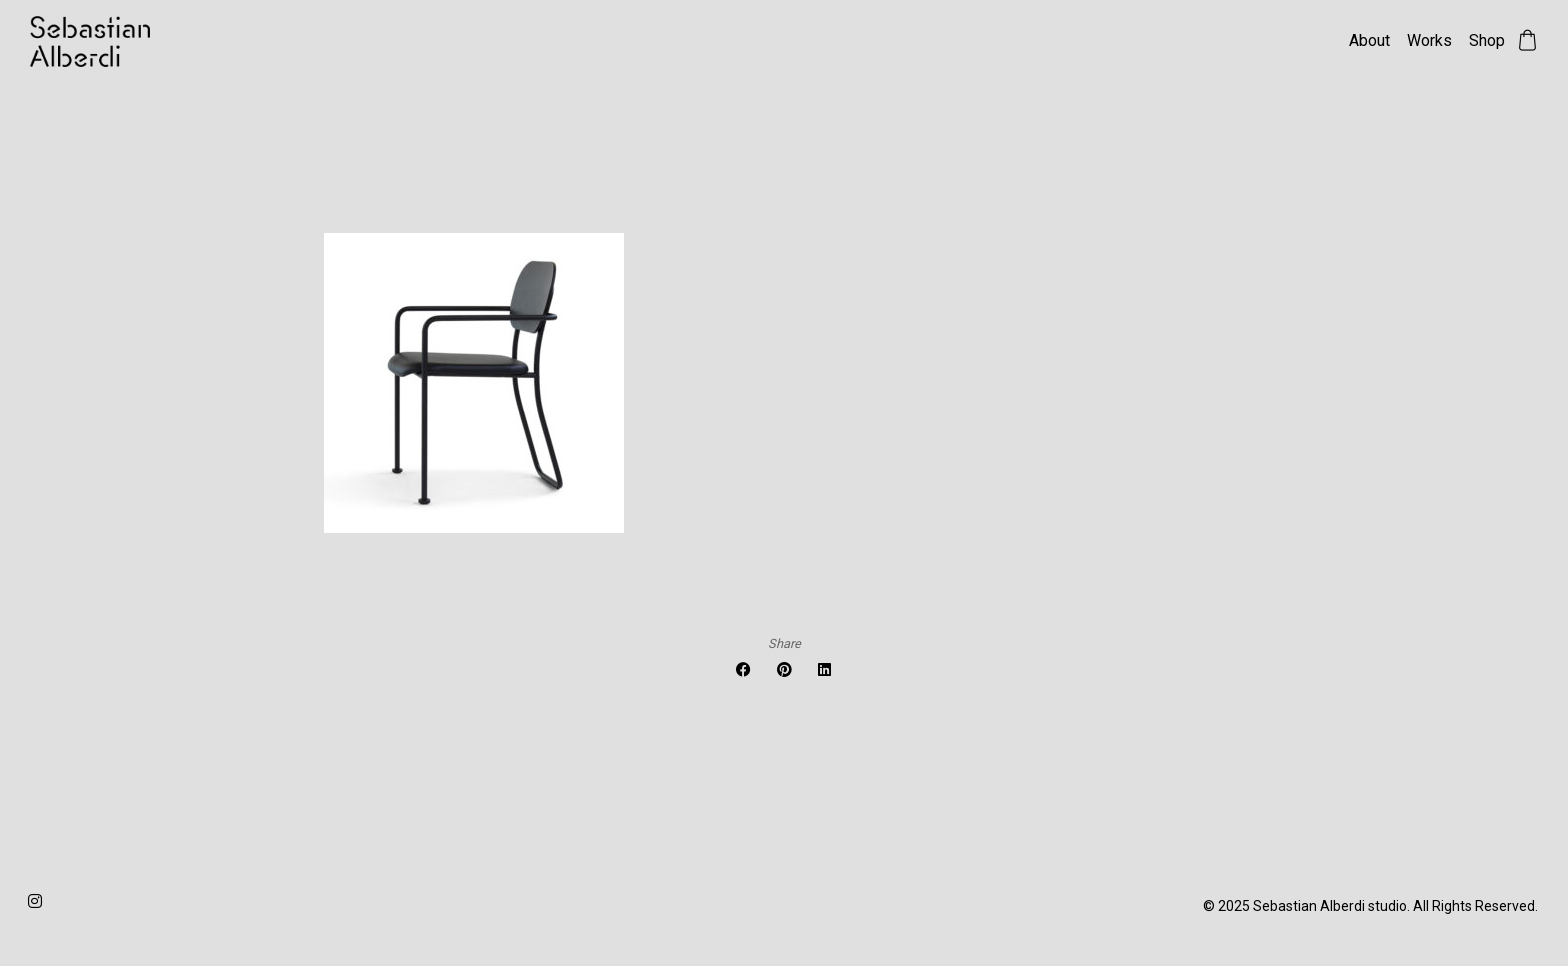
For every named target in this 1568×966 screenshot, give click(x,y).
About (1369, 40)
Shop (1487, 40)
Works (1429, 40)
